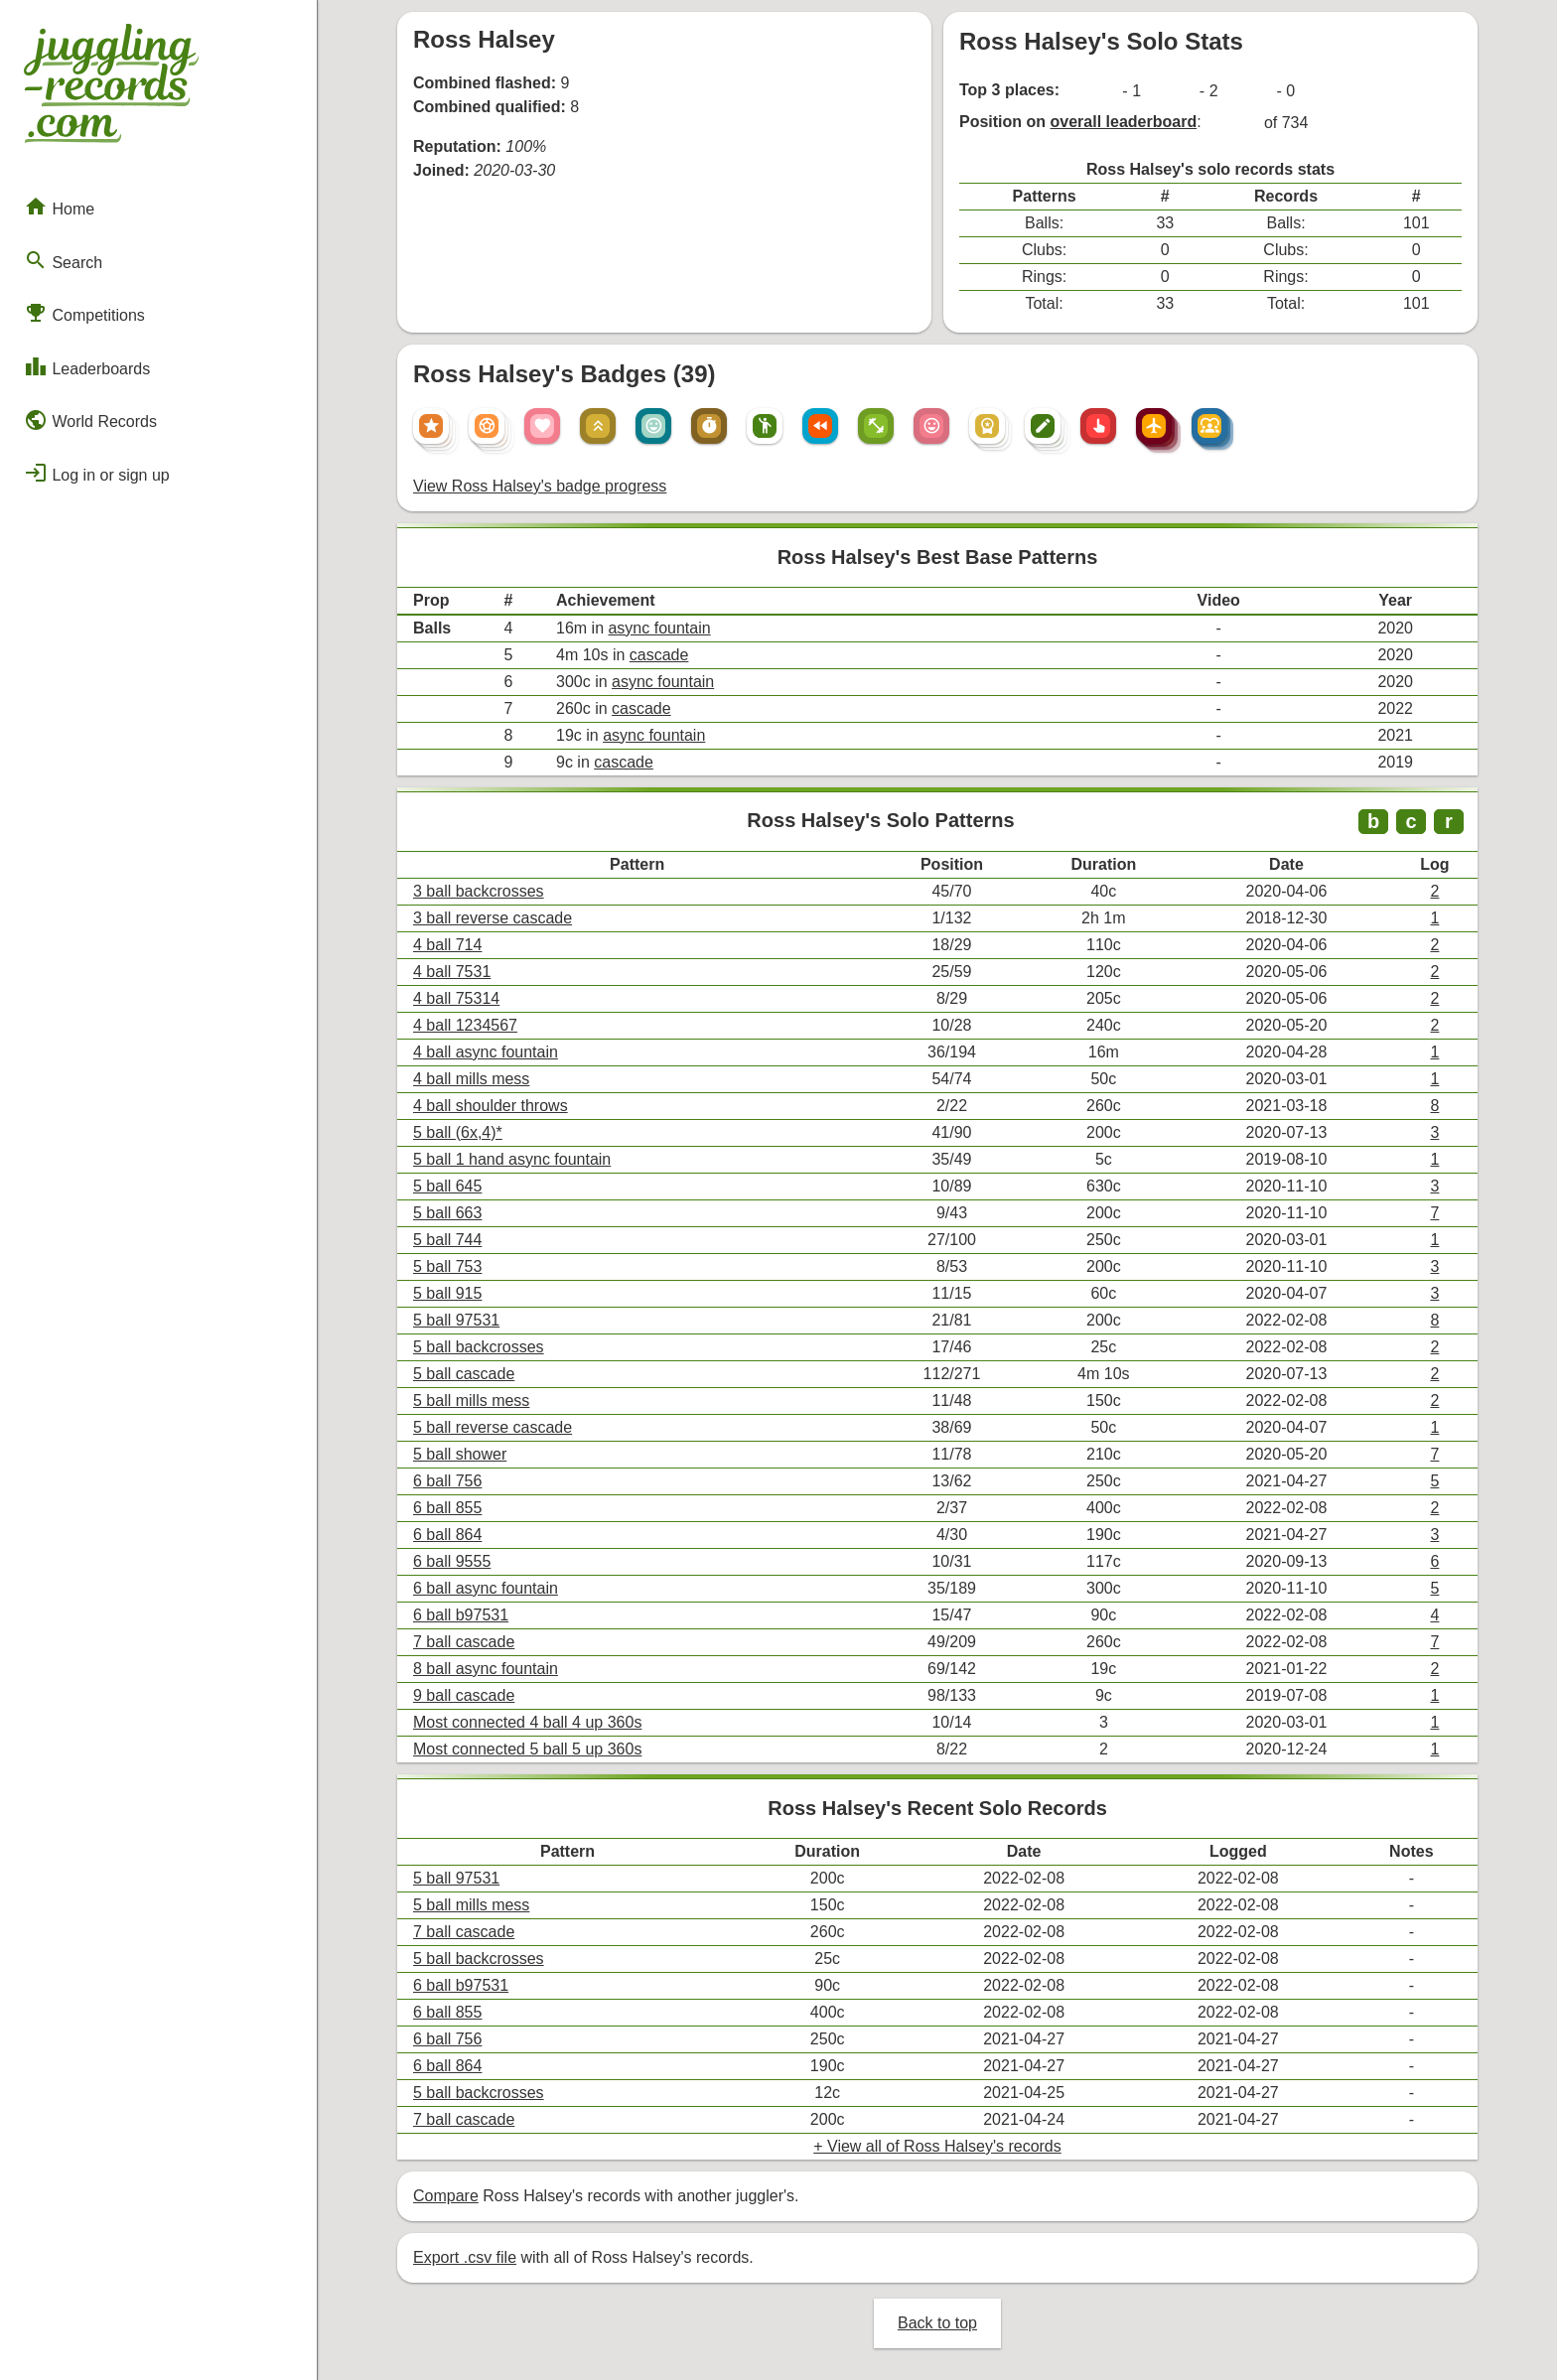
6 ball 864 (447, 1534)
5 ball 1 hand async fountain (512, 1159)
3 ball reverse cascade (492, 918)
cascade (659, 654)
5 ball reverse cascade (492, 1427)
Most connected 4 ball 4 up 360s (527, 1722)
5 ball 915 (447, 1293)
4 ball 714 (447, 944)
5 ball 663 (447, 1212)
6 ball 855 (447, 1507)
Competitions (84, 313)
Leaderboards (87, 366)
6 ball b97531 (460, 1615)
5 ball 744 (447, 1239)
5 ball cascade (463, 1373)
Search (63, 260)
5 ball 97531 (456, 1320)
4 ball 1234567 (465, 1025)
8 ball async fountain (485, 1668)
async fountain (659, 628)
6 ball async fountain (485, 1588)
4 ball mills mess (471, 1078)
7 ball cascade (463, 1641)
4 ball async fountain (485, 1052)
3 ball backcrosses (478, 891)
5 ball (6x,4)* (457, 1132)
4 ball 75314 (456, 998)
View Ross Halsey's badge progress (539, 486)
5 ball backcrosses (478, 1346)
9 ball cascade (463, 1695)
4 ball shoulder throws (490, 1105)
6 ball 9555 (452, 1561)
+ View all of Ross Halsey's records (937, 2146)
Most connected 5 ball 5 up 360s (527, 1749)
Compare (446, 2195)
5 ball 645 (447, 1186)
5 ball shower (459, 1454)
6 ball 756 (447, 1480)
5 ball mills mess (471, 1400)
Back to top (937, 2322)
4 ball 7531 (452, 971)
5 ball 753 (447, 1266)
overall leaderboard (1124, 121)
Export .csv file (464, 2257)
